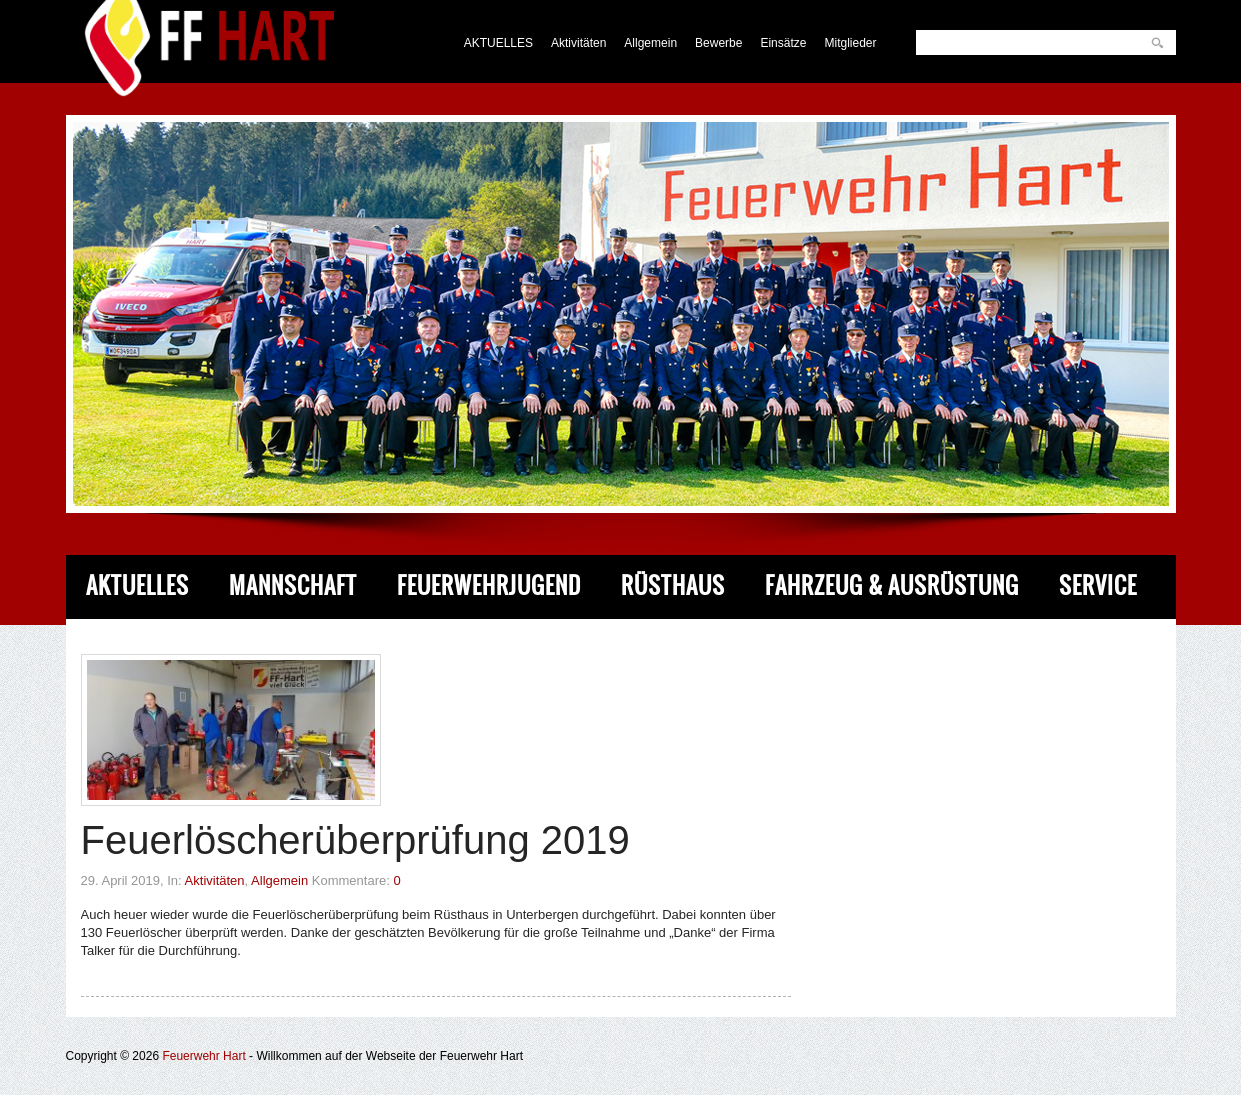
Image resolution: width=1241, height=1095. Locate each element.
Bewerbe (718, 43)
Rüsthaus (673, 585)
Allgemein (650, 43)
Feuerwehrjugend (489, 585)
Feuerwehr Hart (203, 1056)
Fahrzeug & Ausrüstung (892, 585)
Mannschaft (293, 585)
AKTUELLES (498, 43)
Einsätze (783, 43)
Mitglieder (850, 43)
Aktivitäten (578, 43)
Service (1098, 585)
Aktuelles (137, 585)
